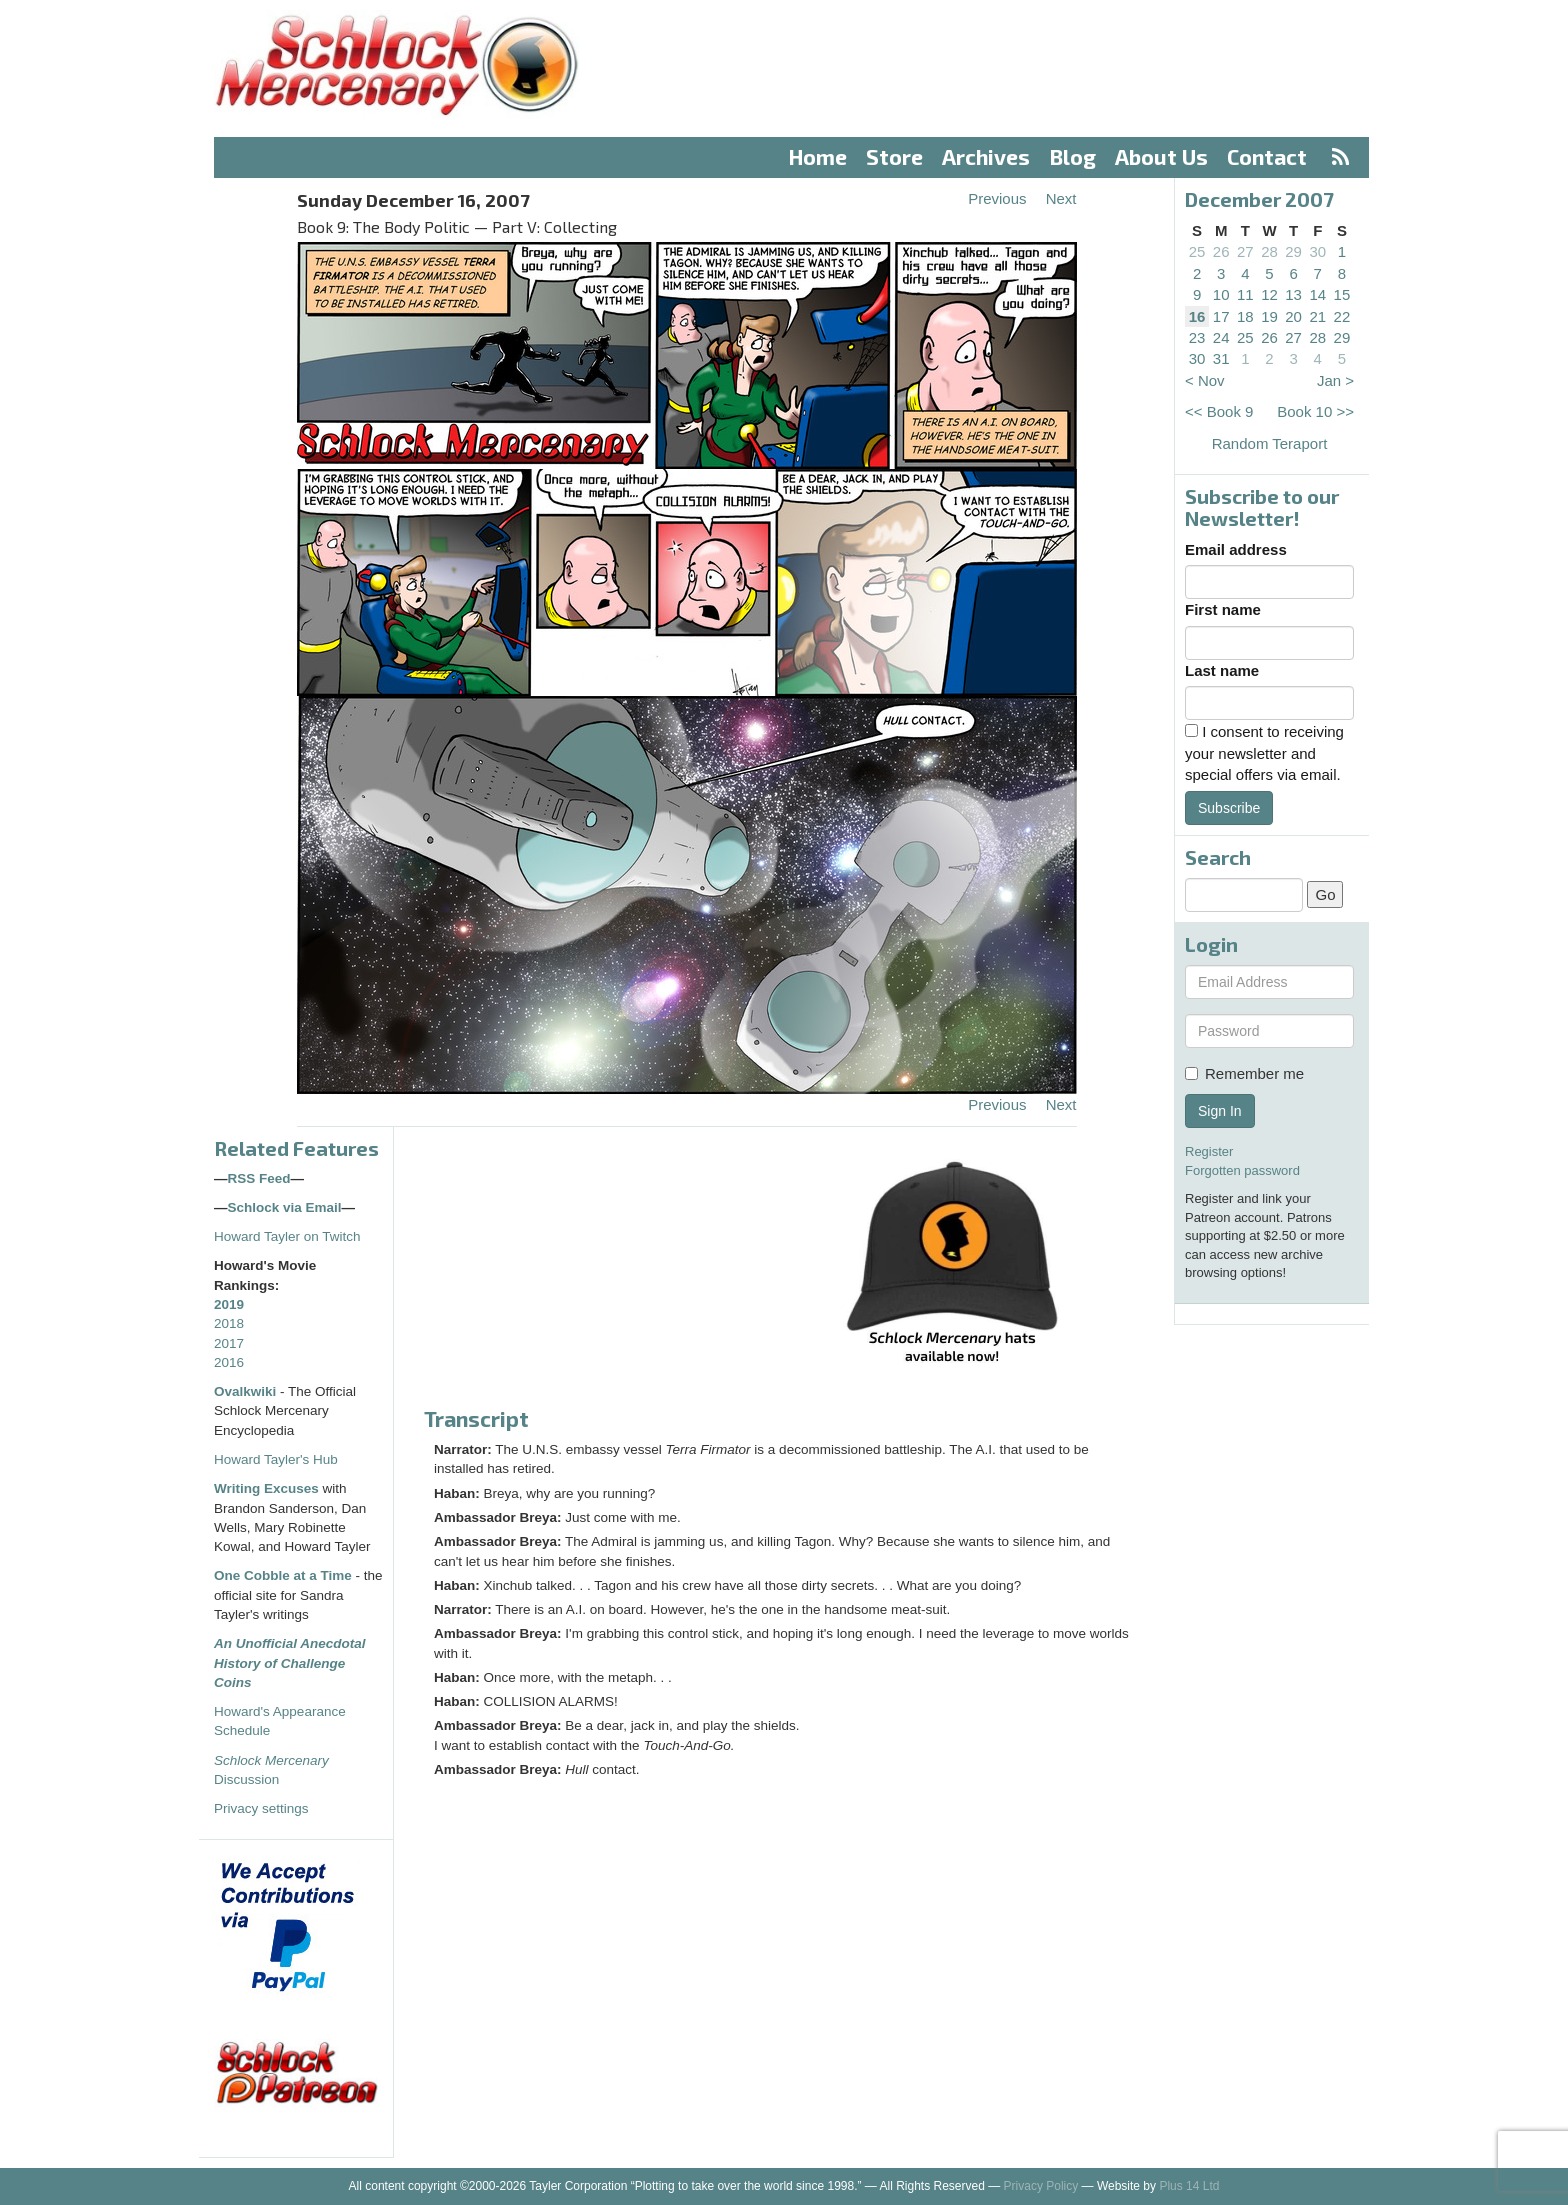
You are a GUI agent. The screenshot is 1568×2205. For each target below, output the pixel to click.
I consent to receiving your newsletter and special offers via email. (1264, 753)
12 (1269, 294)
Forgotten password (1242, 1170)
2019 (229, 1304)
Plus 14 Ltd (1189, 2186)
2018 (229, 1323)
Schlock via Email (285, 1207)
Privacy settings (261, 1808)
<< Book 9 (1219, 411)
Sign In (1220, 1111)
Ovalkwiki (247, 1391)
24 (1221, 337)
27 (1245, 251)
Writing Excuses (266, 1488)
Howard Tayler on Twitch (287, 1236)
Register (1209, 1151)
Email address (1236, 549)
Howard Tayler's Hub (276, 1459)
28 (1269, 251)
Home (818, 156)
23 (1197, 337)
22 (1342, 316)
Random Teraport (1270, 443)
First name (1223, 609)
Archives (986, 156)
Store (894, 156)
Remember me (1244, 1073)
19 (1269, 316)
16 (1197, 316)
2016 (229, 1362)
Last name (1222, 670)
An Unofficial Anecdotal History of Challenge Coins (290, 1663)
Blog (1073, 156)
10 (1221, 294)
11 (1245, 294)
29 (1293, 251)
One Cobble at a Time (283, 1575)
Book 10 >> (1315, 411)
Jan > (1335, 380)
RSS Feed (259, 1178)
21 (1317, 316)
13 (1293, 294)
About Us (1161, 156)
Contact (1267, 156)
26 (1221, 251)
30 (1317, 251)
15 (1342, 294)
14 (1317, 294)
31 (1221, 358)
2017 (229, 1343)
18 (1245, 316)
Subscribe (1229, 808)
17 (1221, 316)
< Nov (1205, 380)
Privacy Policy (1041, 2186)
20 (1293, 316)
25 (1197, 251)
